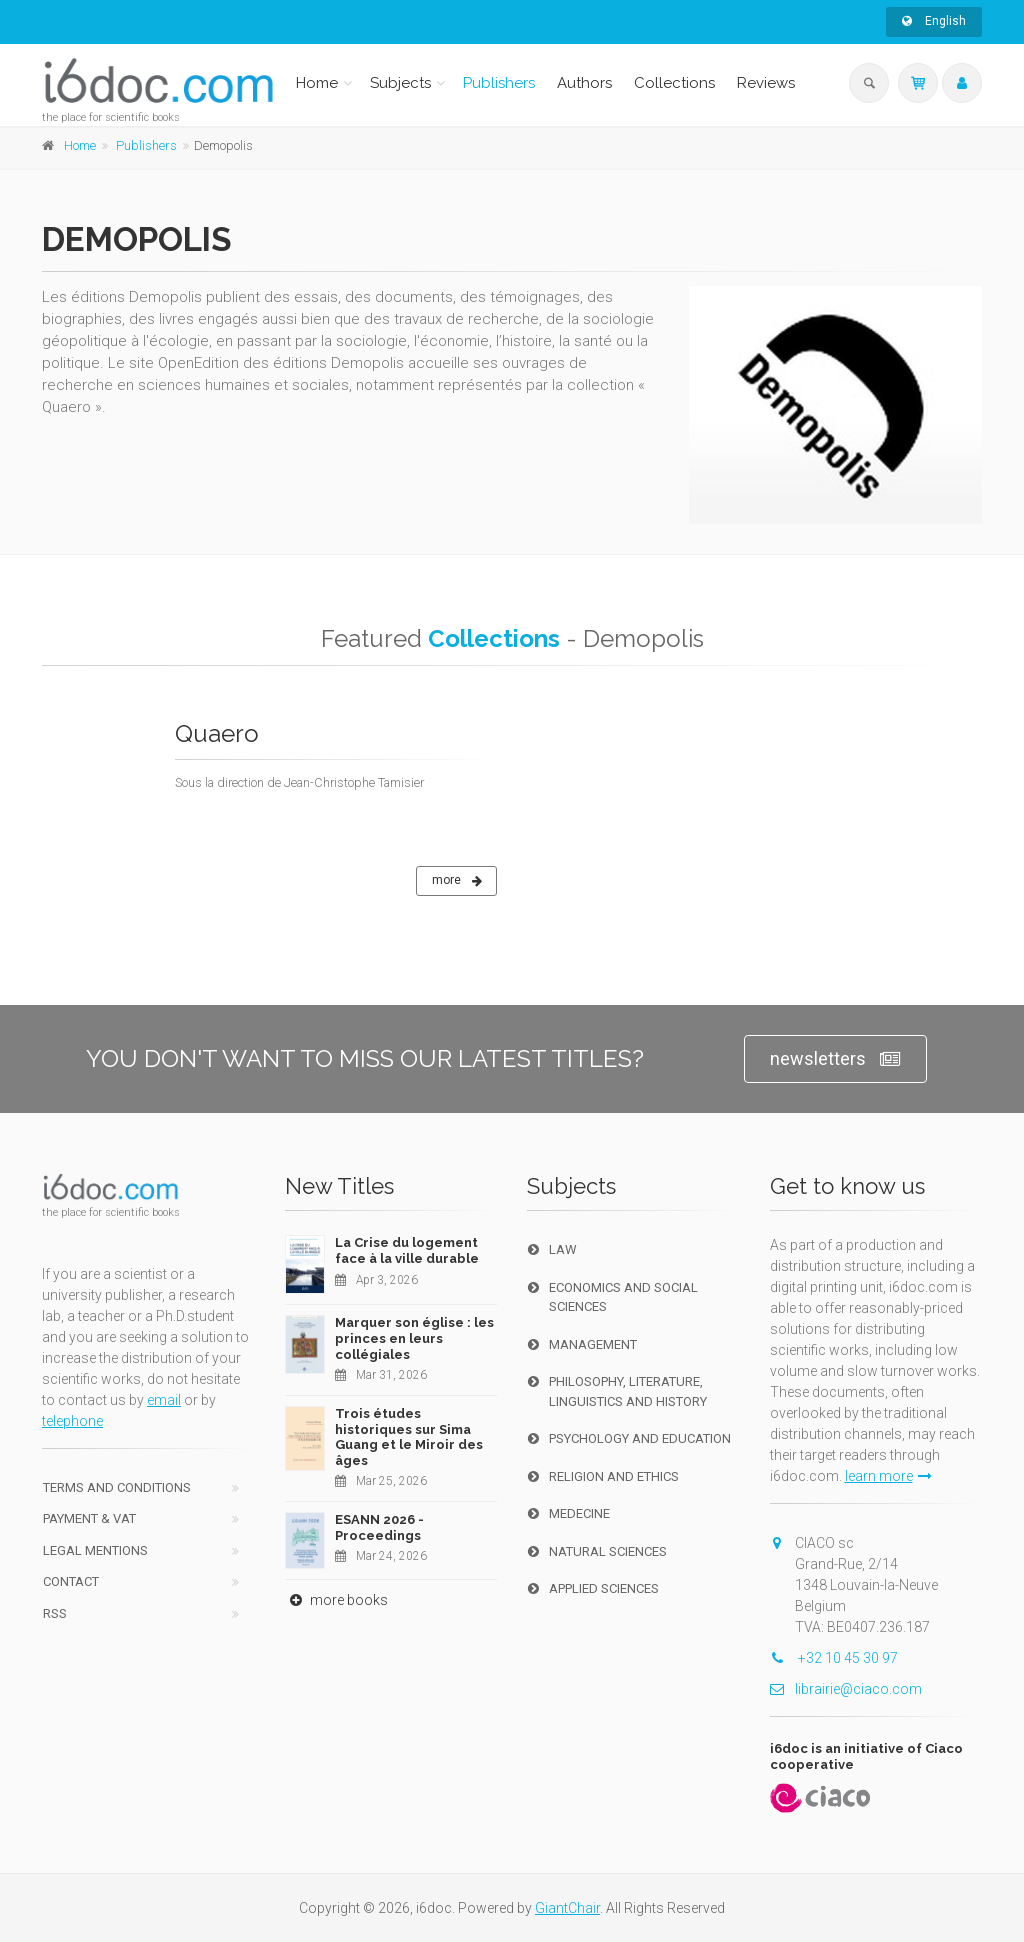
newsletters (835, 1059)
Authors (584, 83)
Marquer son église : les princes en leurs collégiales (414, 1338)
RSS (55, 1613)
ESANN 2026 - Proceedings (379, 1527)
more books (336, 1600)
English (934, 21)
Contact (71, 1581)
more (457, 881)
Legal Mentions (95, 1550)
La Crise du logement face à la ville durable (407, 1250)
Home (317, 83)
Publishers (499, 83)
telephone (72, 1421)
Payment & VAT (89, 1518)
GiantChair (567, 1908)
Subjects (400, 83)
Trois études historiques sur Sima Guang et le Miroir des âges (409, 1437)
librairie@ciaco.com (846, 1689)
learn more (888, 1476)
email (164, 1400)
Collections (674, 83)
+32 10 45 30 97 (834, 1658)
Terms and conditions (117, 1487)
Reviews (766, 83)
